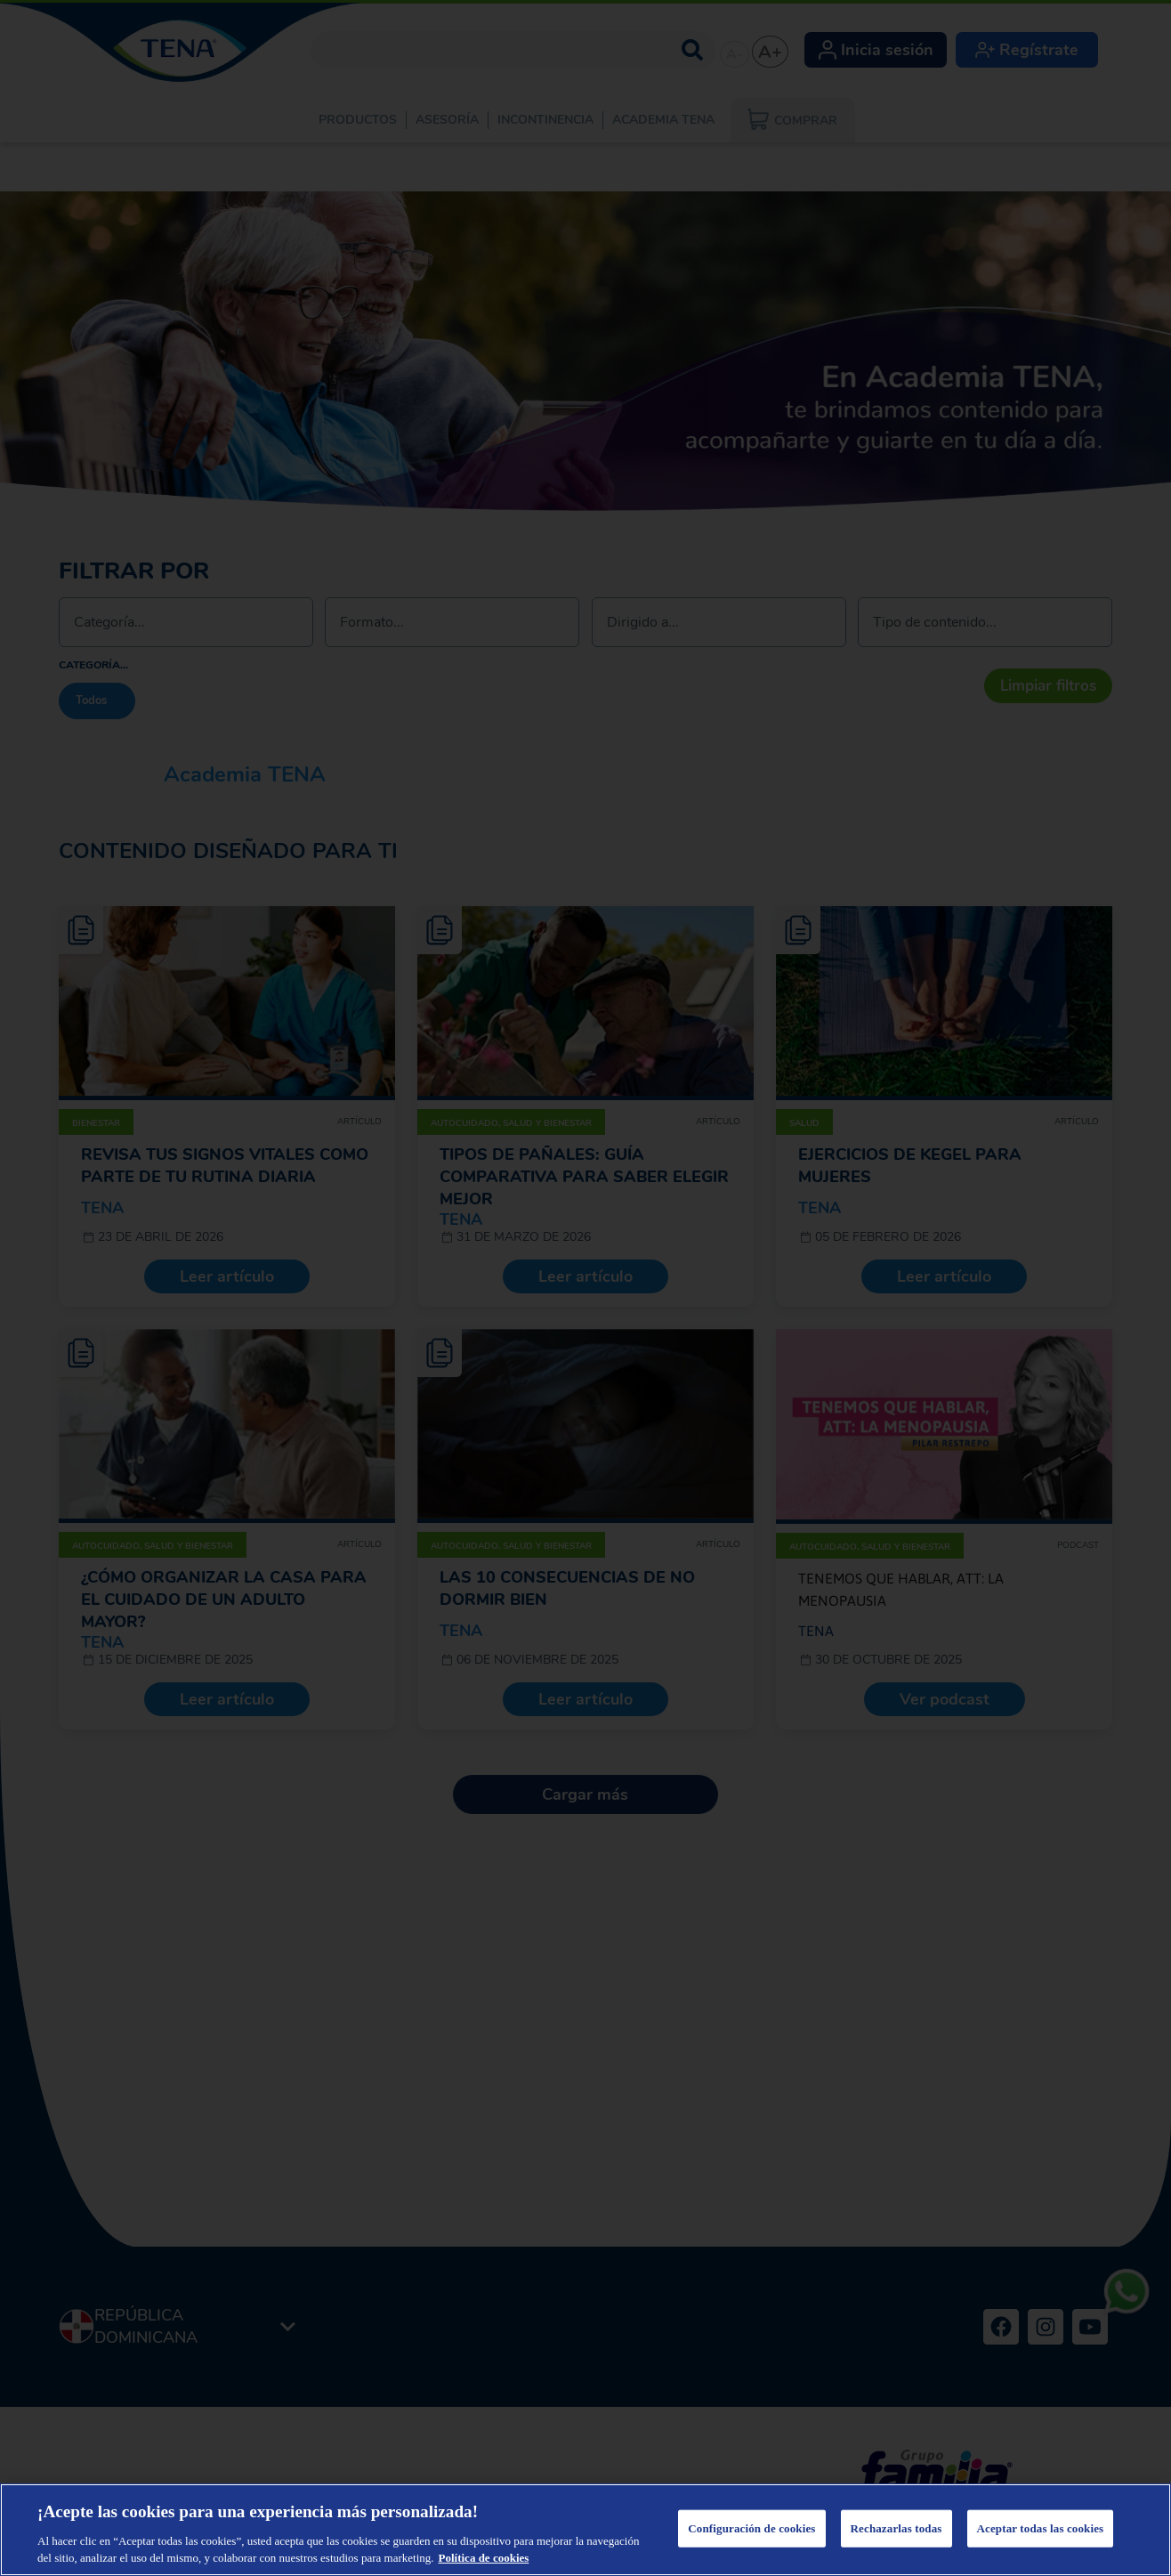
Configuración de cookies (751, 2528)
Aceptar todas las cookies (1040, 2528)
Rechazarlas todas (896, 2528)
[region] (585, 2529)
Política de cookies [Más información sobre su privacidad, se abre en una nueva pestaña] (484, 2557)
